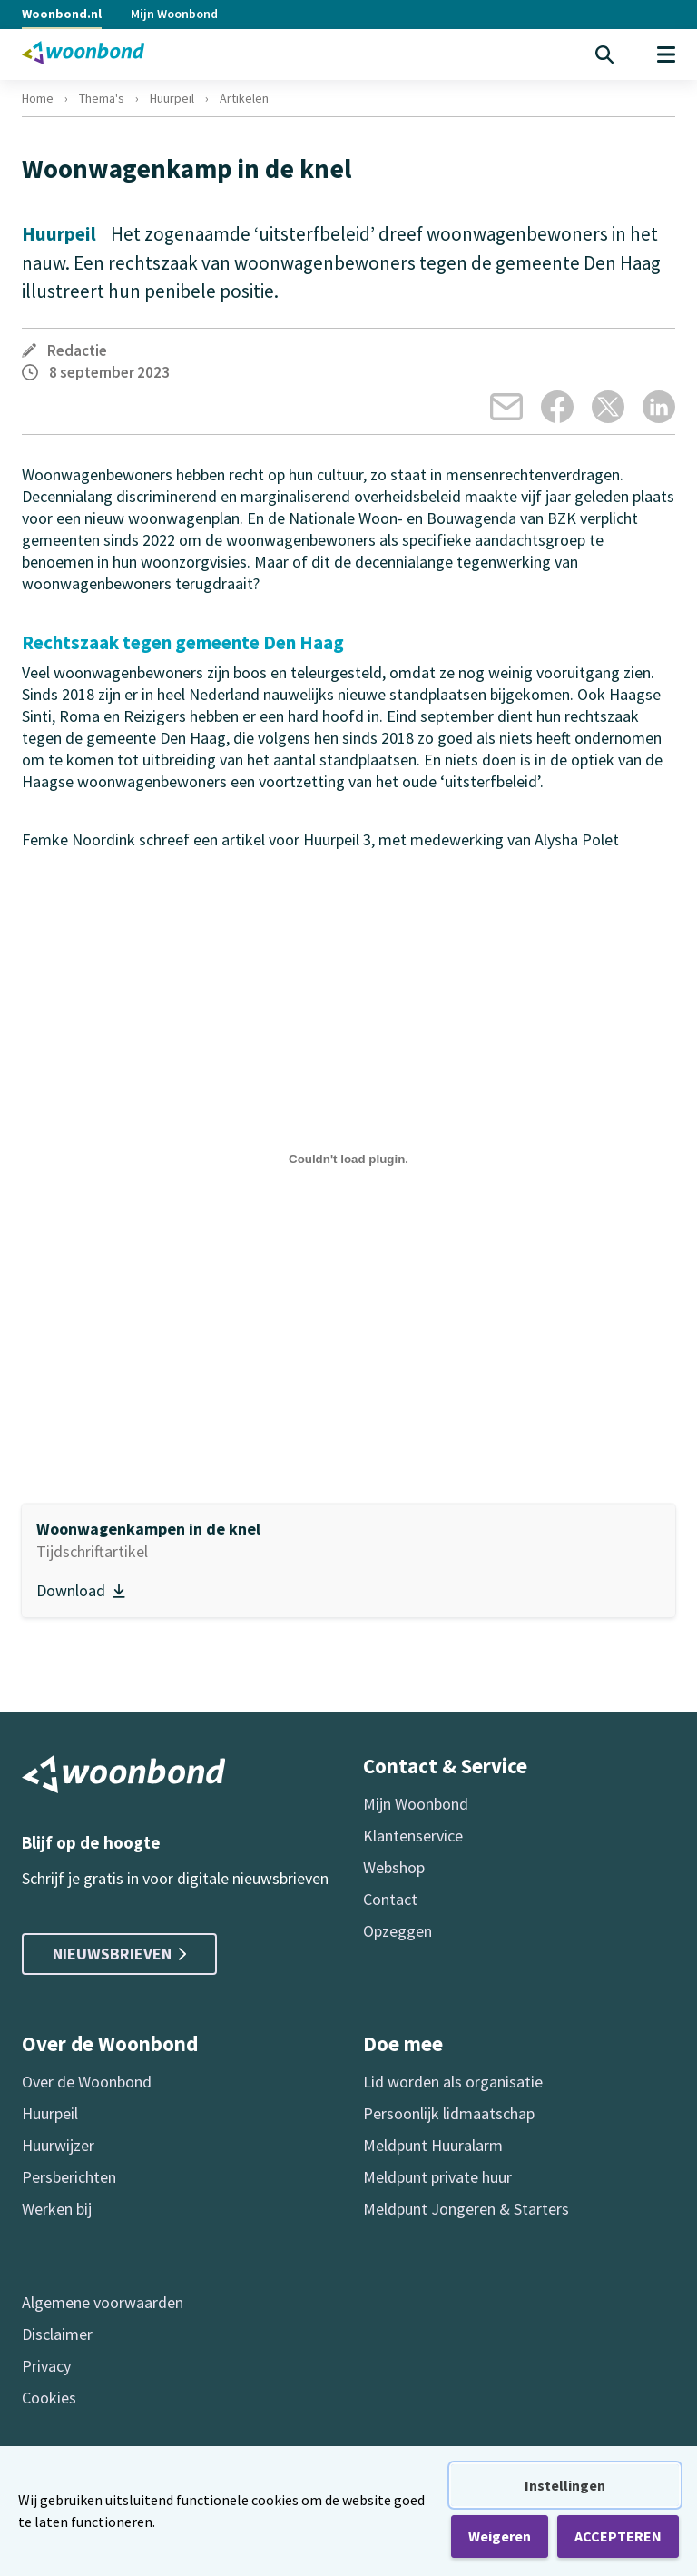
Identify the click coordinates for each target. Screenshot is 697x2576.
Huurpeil (172, 98)
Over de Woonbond (87, 2081)
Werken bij (57, 2208)
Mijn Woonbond (174, 13)
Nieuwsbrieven (119, 1953)
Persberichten (69, 2176)
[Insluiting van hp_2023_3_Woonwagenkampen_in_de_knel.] (348, 1159)
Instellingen (565, 2485)
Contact (390, 1899)
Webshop (394, 1867)
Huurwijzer (58, 2145)
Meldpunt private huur (437, 2176)
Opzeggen (397, 1930)
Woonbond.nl (62, 13)
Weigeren (499, 2536)
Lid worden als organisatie (453, 2081)
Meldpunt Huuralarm (433, 2145)
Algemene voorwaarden (102, 2302)
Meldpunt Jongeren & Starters (466, 2208)
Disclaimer (57, 2334)
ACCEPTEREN (618, 2536)
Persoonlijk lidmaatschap (449, 2113)
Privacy (46, 2365)
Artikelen (244, 98)
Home (38, 98)
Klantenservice (413, 1835)
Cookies (49, 2397)
